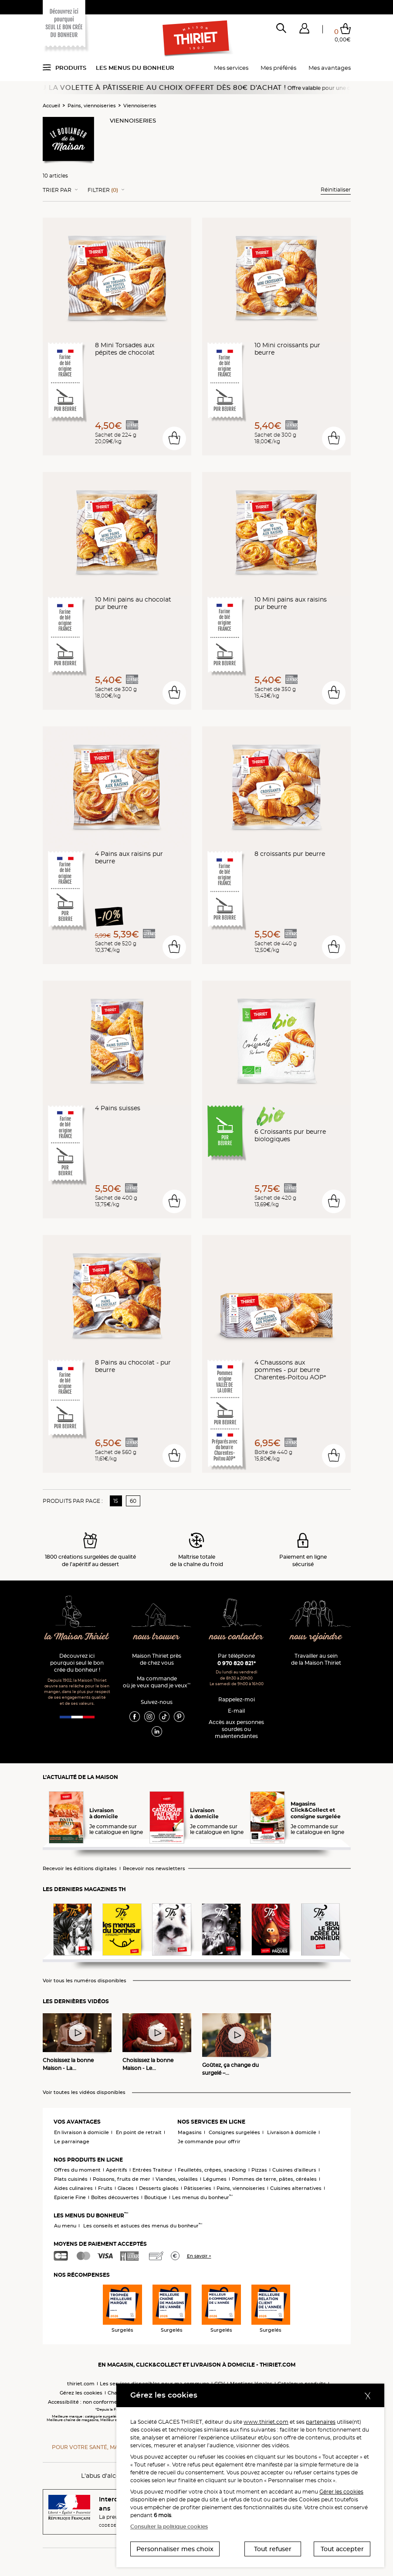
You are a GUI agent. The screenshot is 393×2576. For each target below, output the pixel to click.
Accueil (51, 106)
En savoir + (199, 2256)
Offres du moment (77, 2170)
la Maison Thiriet (77, 1637)
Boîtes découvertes (115, 2197)
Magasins (190, 2132)
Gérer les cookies (341, 2491)
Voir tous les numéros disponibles (84, 1980)
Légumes (215, 2179)
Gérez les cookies (81, 2393)
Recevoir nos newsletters (154, 1868)
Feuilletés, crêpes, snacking (212, 2170)
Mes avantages (329, 67)
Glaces (126, 2188)
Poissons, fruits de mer (121, 2179)
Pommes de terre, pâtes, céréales (274, 2179)
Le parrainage (71, 2141)
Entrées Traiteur (152, 2170)
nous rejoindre (316, 1637)
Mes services (231, 67)
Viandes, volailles (177, 2179)
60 (133, 1501)
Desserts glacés (159, 2188)
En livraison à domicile (81, 2132)
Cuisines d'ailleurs (294, 2170)
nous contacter (236, 1637)
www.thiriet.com (266, 2422)
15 (115, 1501)
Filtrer (103, 190)
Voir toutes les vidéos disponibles (84, 2092)
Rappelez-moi (236, 1699)
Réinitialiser (336, 189)
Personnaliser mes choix (174, 2549)
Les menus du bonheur (135, 67)
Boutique (155, 2197)
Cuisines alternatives (296, 2188)
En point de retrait (139, 2132)
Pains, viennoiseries (92, 106)
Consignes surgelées (234, 2132)
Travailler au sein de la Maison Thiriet (316, 1659)
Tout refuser (272, 2549)
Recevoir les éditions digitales (80, 1868)
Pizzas (259, 2170)
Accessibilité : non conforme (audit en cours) (102, 2402)
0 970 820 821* (236, 1663)
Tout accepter (342, 2549)
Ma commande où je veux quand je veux (156, 1682)
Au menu (65, 2226)
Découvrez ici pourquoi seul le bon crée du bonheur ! (77, 1662)
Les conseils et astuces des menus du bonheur (142, 2226)
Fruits (105, 2188)
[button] (304, 30)
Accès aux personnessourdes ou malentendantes (236, 1729)
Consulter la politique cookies (169, 2526)
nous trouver (157, 1637)
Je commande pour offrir (209, 2141)
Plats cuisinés (71, 2179)
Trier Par (57, 190)
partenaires (320, 2422)
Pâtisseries (197, 2188)
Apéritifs (116, 2170)
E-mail (236, 1710)
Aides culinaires (73, 2188)
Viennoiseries (139, 106)
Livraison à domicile (291, 2132)
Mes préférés (278, 67)
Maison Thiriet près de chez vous (156, 1659)
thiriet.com (81, 2384)
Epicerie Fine (70, 2197)
